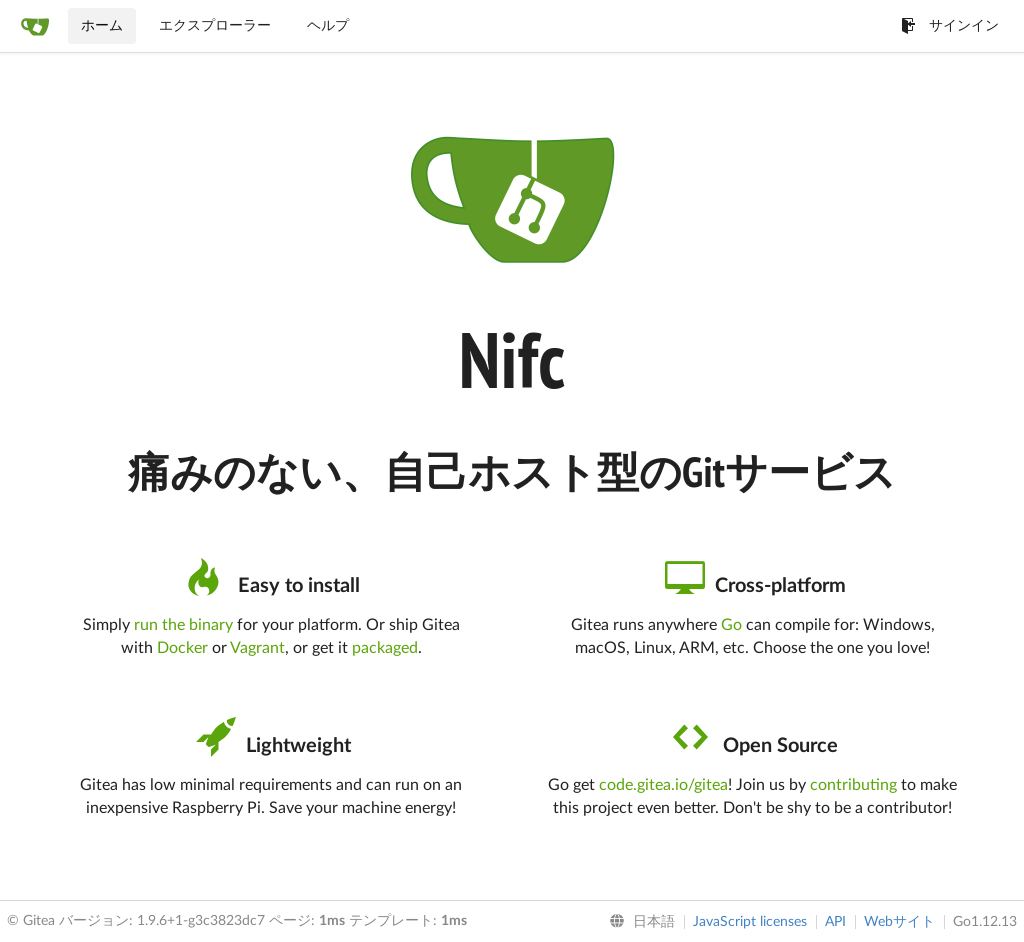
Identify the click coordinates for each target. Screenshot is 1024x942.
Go (731, 625)
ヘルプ (328, 26)
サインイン (950, 26)
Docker (182, 648)
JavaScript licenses (750, 922)
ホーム (102, 26)
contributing (853, 785)
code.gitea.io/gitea (663, 785)
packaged (385, 648)
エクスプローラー (215, 26)
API (835, 922)
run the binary (183, 625)
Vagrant (257, 648)
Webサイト (899, 922)
